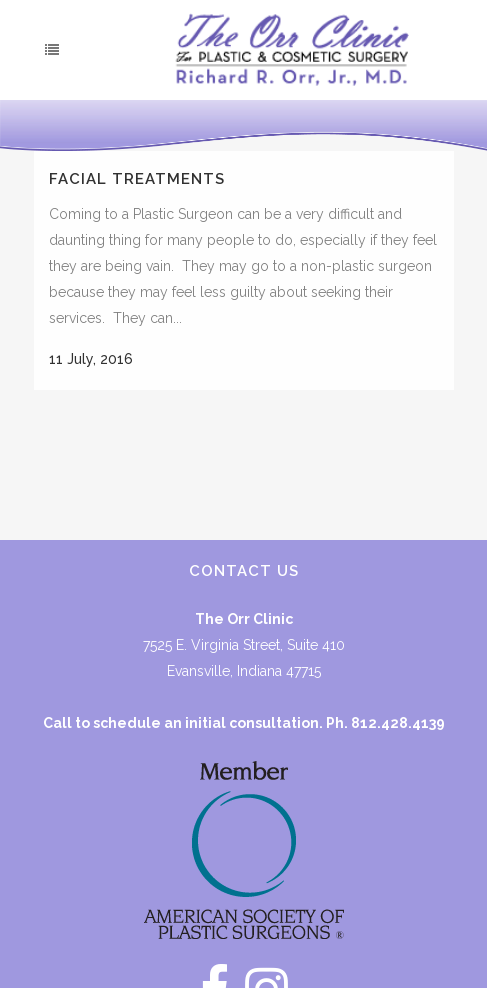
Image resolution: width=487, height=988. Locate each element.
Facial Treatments (137, 179)
